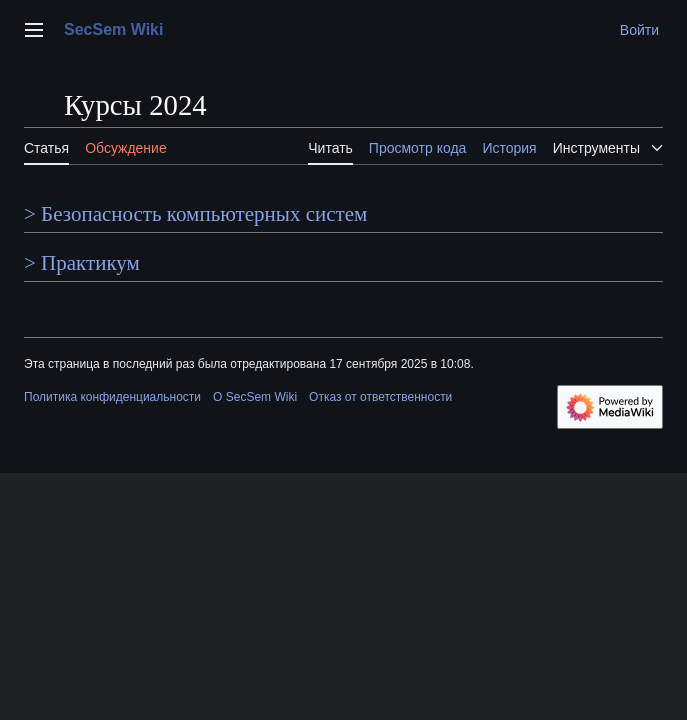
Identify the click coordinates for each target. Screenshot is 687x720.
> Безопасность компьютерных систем (195, 214)
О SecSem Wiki (255, 397)
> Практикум (82, 263)
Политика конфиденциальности (112, 397)
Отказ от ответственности (380, 397)
